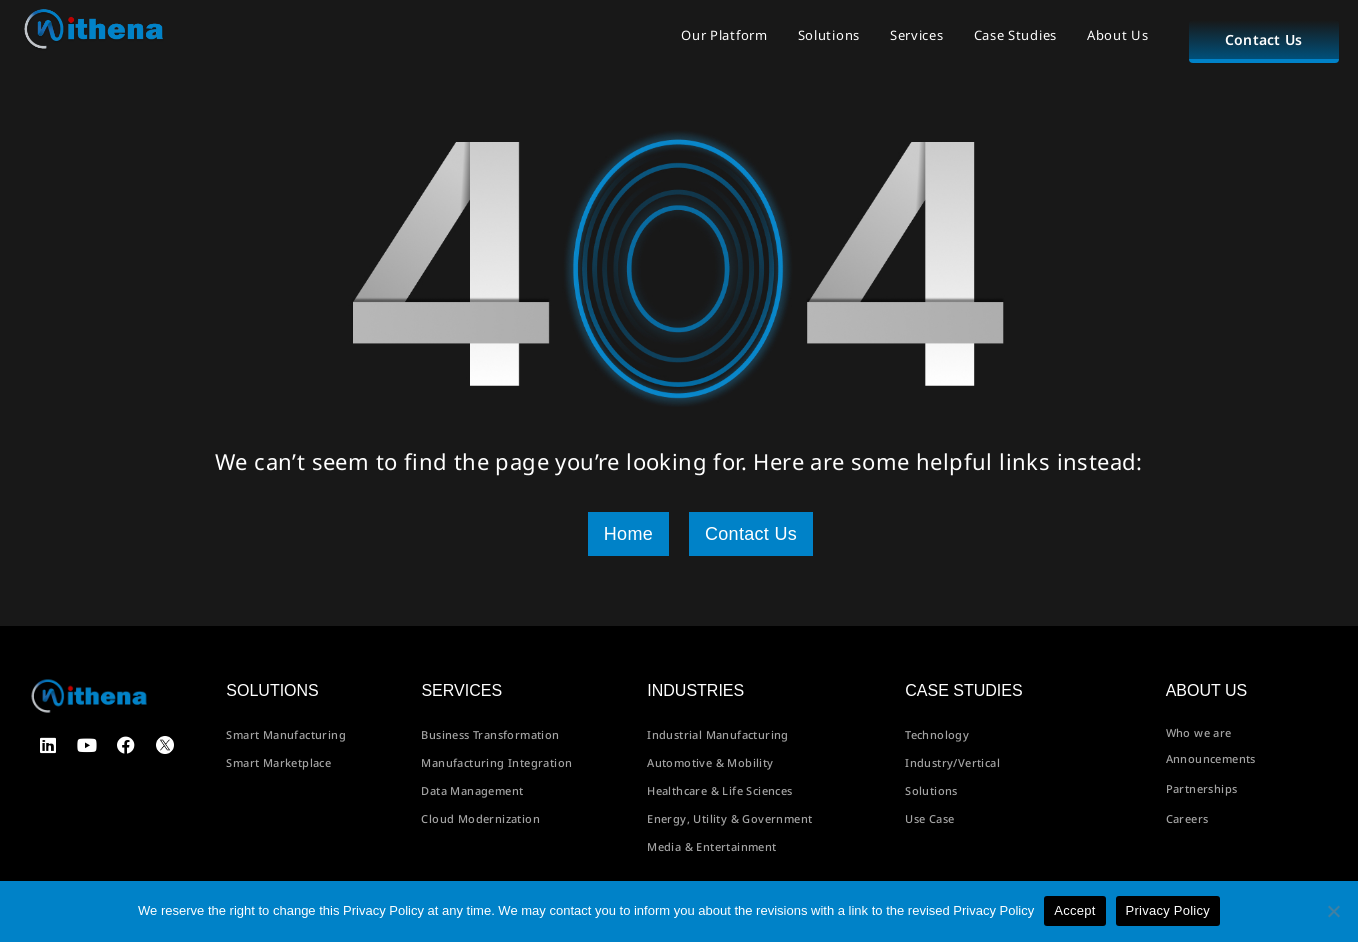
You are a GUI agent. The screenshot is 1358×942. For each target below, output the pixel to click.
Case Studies (1015, 35)
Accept (1074, 910)
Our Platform (724, 35)
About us (1207, 690)
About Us (1118, 35)
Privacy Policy (1168, 910)
